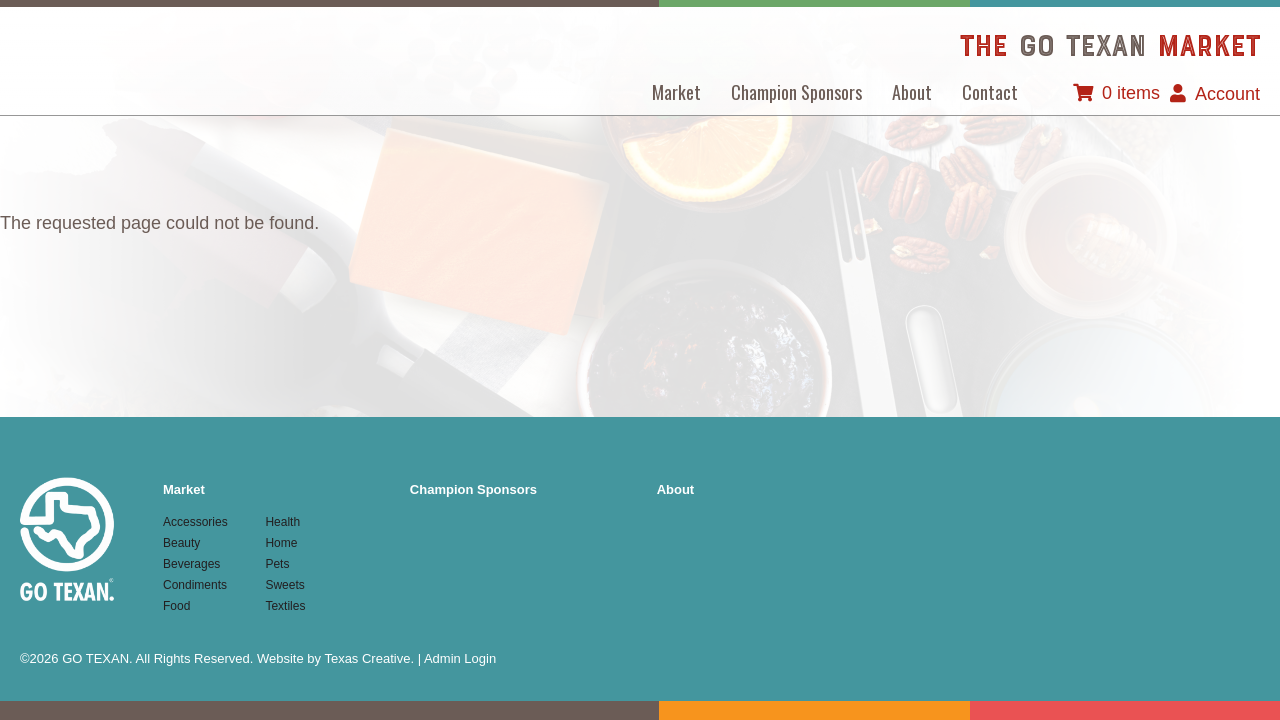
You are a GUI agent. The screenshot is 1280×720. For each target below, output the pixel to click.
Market (676, 92)
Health (282, 522)
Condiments (195, 585)
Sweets (284, 585)
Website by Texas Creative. (335, 658)
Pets (277, 564)
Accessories (195, 522)
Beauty (181, 543)
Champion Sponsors (796, 92)
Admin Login (460, 658)
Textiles (285, 606)
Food (176, 606)
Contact (990, 92)
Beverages (191, 564)
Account (1227, 94)
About (912, 92)
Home (281, 543)
